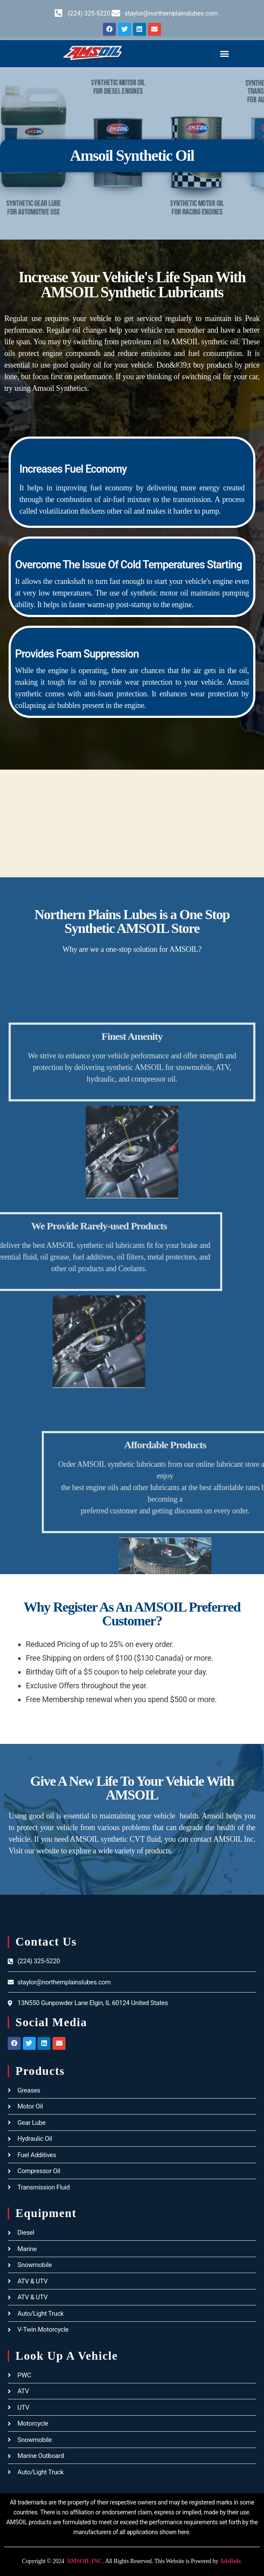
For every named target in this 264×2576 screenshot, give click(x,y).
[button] (224, 54)
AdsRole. (231, 2561)
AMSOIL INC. (84, 2561)
